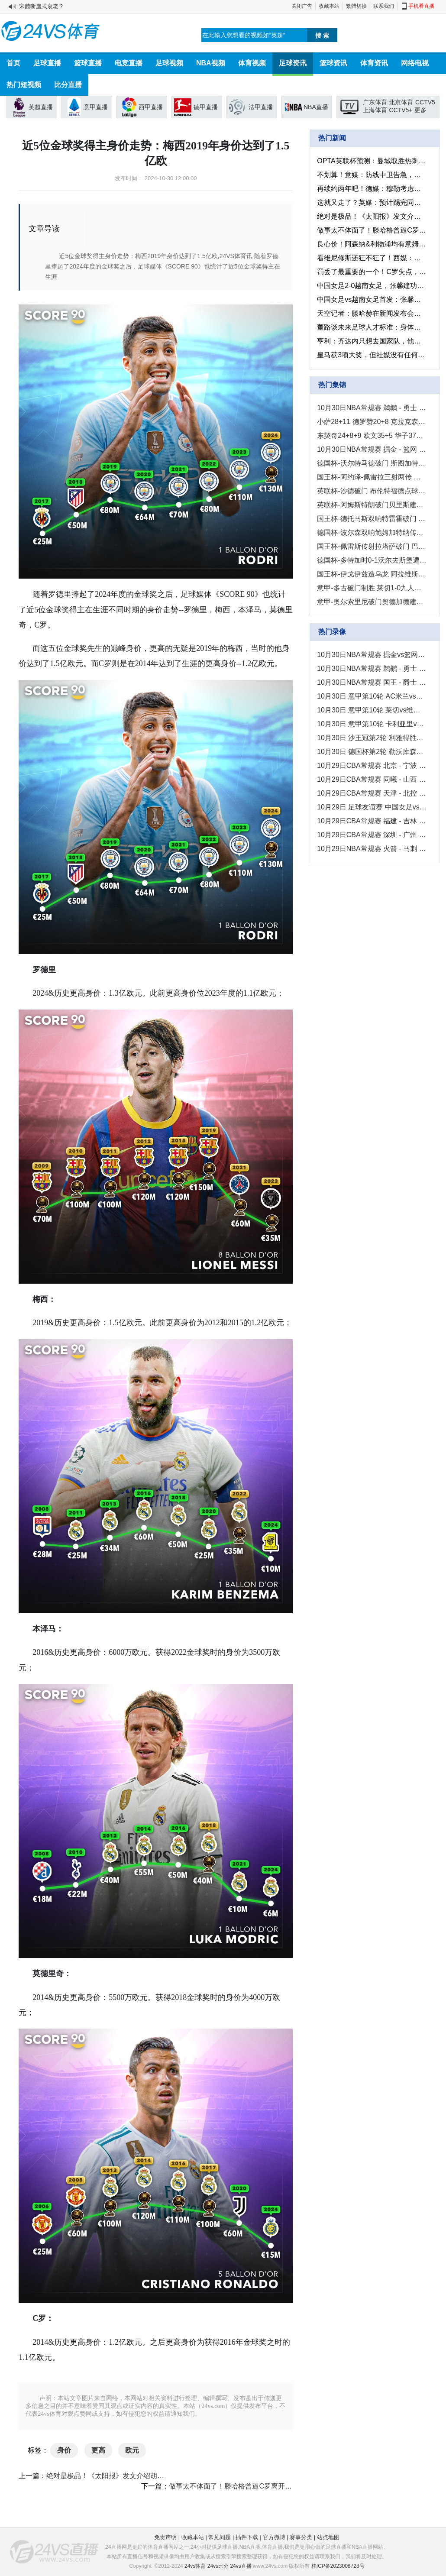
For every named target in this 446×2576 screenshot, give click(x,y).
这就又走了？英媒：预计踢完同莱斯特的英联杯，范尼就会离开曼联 (372, 202)
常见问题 (219, 2537)
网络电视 (415, 63)
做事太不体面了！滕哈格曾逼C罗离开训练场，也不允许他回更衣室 (272, 2486)
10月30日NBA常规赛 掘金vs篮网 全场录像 (372, 654)
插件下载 (247, 2537)
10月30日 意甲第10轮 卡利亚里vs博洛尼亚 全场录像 (372, 724)
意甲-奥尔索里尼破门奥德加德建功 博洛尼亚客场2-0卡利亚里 (372, 601)
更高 (98, 2450)
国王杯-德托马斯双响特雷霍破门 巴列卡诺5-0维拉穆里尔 (372, 518)
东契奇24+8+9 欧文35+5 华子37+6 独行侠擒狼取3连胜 (372, 435)
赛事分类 (301, 2537)
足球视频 (169, 63)
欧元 (132, 2450)
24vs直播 (240, 2566)
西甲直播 (151, 107)
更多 (420, 110)
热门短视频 (23, 84)
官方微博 (274, 2537)
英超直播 (41, 107)
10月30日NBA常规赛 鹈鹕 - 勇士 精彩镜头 (372, 407)
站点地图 (328, 2537)
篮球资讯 (333, 63)
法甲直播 (261, 107)
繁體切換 (356, 6)
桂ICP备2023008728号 (338, 2566)
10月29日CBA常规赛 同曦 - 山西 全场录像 (372, 779)
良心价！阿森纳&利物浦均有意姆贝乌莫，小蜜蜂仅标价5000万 (372, 244)
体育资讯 (374, 63)
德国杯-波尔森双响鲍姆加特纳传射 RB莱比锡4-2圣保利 (372, 532)
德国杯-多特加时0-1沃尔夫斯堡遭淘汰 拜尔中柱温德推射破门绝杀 (372, 560)
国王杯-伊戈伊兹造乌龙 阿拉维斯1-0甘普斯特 (372, 574)
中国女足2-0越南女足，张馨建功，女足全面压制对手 (372, 285)
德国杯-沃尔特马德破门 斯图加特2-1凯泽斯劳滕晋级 (372, 463)
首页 (13, 63)
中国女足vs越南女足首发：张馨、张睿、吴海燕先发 (372, 299)
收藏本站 (329, 6)
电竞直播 (128, 63)
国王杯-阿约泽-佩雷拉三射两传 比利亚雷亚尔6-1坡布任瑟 (372, 477)
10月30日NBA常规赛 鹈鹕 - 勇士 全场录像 (372, 668)
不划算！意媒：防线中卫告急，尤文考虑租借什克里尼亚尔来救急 (372, 174)
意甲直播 (96, 107)
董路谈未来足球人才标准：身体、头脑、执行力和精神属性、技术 (372, 327)
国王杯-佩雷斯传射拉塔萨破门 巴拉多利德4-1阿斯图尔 (372, 546)
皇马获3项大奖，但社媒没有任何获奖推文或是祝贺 (372, 355)
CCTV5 (425, 102)
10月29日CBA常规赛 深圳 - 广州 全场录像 (372, 834)
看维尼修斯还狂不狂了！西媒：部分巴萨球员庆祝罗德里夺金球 (372, 258)
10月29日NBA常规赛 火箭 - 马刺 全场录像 (372, 848)
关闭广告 (301, 6)
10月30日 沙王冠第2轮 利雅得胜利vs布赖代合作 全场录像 (372, 737)
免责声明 (165, 2537)
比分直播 (68, 84)
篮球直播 (88, 63)
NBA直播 (316, 107)
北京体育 (401, 102)
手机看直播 (421, 6)
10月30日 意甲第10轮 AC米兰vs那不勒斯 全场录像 (372, 696)
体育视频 (252, 63)
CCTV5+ (400, 110)
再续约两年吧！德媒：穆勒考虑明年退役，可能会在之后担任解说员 (372, 188)
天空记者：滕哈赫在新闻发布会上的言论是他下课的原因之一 (372, 313)
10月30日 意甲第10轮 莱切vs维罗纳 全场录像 (372, 710)
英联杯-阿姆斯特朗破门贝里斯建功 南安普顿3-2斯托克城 (372, 504)
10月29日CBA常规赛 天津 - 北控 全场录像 (372, 793)
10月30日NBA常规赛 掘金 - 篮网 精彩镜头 (372, 449)
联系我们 (383, 6)
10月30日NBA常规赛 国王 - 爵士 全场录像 (372, 682)
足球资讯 (293, 63)
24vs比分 (218, 2566)
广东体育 (375, 102)
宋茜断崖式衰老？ (41, 6)
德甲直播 (206, 107)
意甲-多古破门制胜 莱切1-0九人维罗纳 (372, 588)
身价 (64, 2450)
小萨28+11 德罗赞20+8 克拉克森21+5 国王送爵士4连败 (372, 421)
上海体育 (375, 110)
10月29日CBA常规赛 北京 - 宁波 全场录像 (372, 765)
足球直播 (47, 63)
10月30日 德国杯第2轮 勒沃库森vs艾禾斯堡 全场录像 (372, 751)
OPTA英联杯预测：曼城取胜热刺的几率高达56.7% (372, 161)
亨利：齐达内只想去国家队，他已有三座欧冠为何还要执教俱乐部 (372, 341)
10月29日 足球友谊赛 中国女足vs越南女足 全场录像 (372, 807)
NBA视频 (210, 63)
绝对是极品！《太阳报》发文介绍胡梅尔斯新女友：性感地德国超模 (150, 2475)
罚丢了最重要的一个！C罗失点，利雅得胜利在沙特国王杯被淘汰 (372, 271)
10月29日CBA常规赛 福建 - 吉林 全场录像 (372, 821)
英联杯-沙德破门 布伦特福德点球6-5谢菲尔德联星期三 (372, 491)
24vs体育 (195, 2566)
